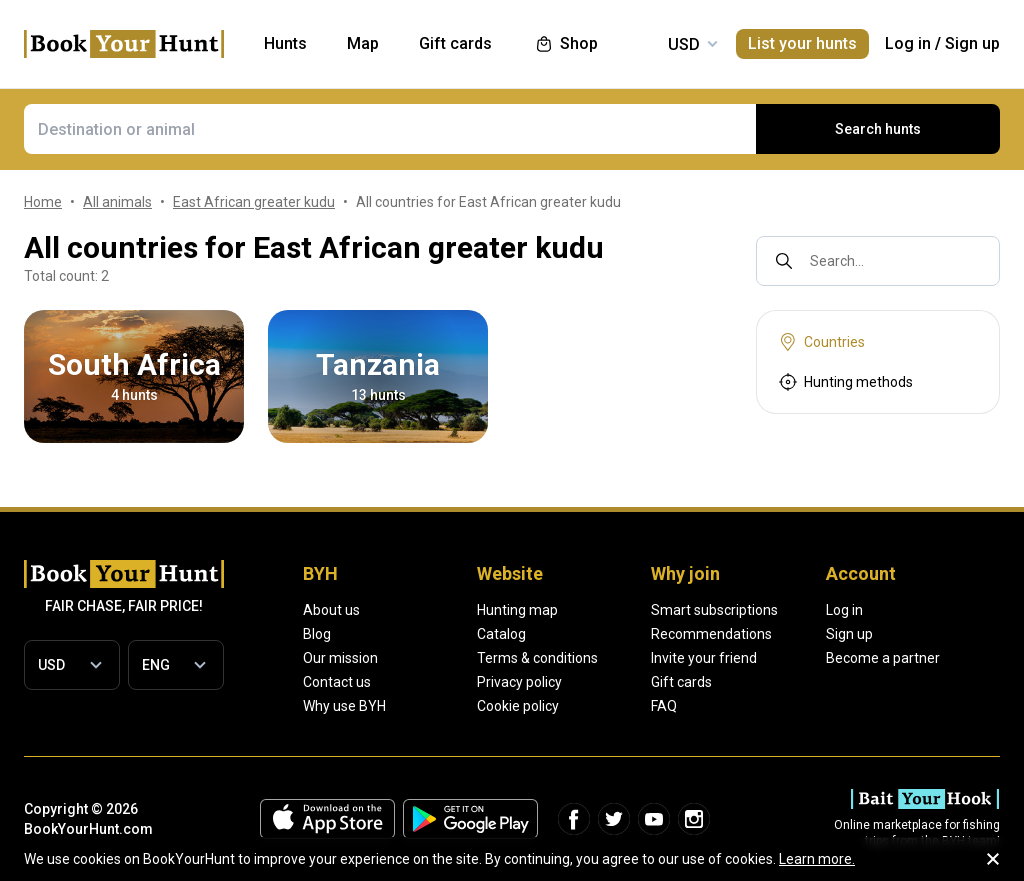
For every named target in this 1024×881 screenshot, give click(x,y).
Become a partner (883, 658)
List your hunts (802, 43)
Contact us (337, 682)
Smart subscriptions (714, 610)
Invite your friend (704, 658)
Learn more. (817, 859)
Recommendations (711, 634)
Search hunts (878, 129)
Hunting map (517, 610)
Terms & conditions (537, 658)
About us (331, 610)
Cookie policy (518, 706)
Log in (908, 43)
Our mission (340, 658)
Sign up (972, 43)
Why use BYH (344, 706)
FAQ (664, 706)
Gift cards (681, 682)
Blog (317, 634)
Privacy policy (519, 682)
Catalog (501, 634)
